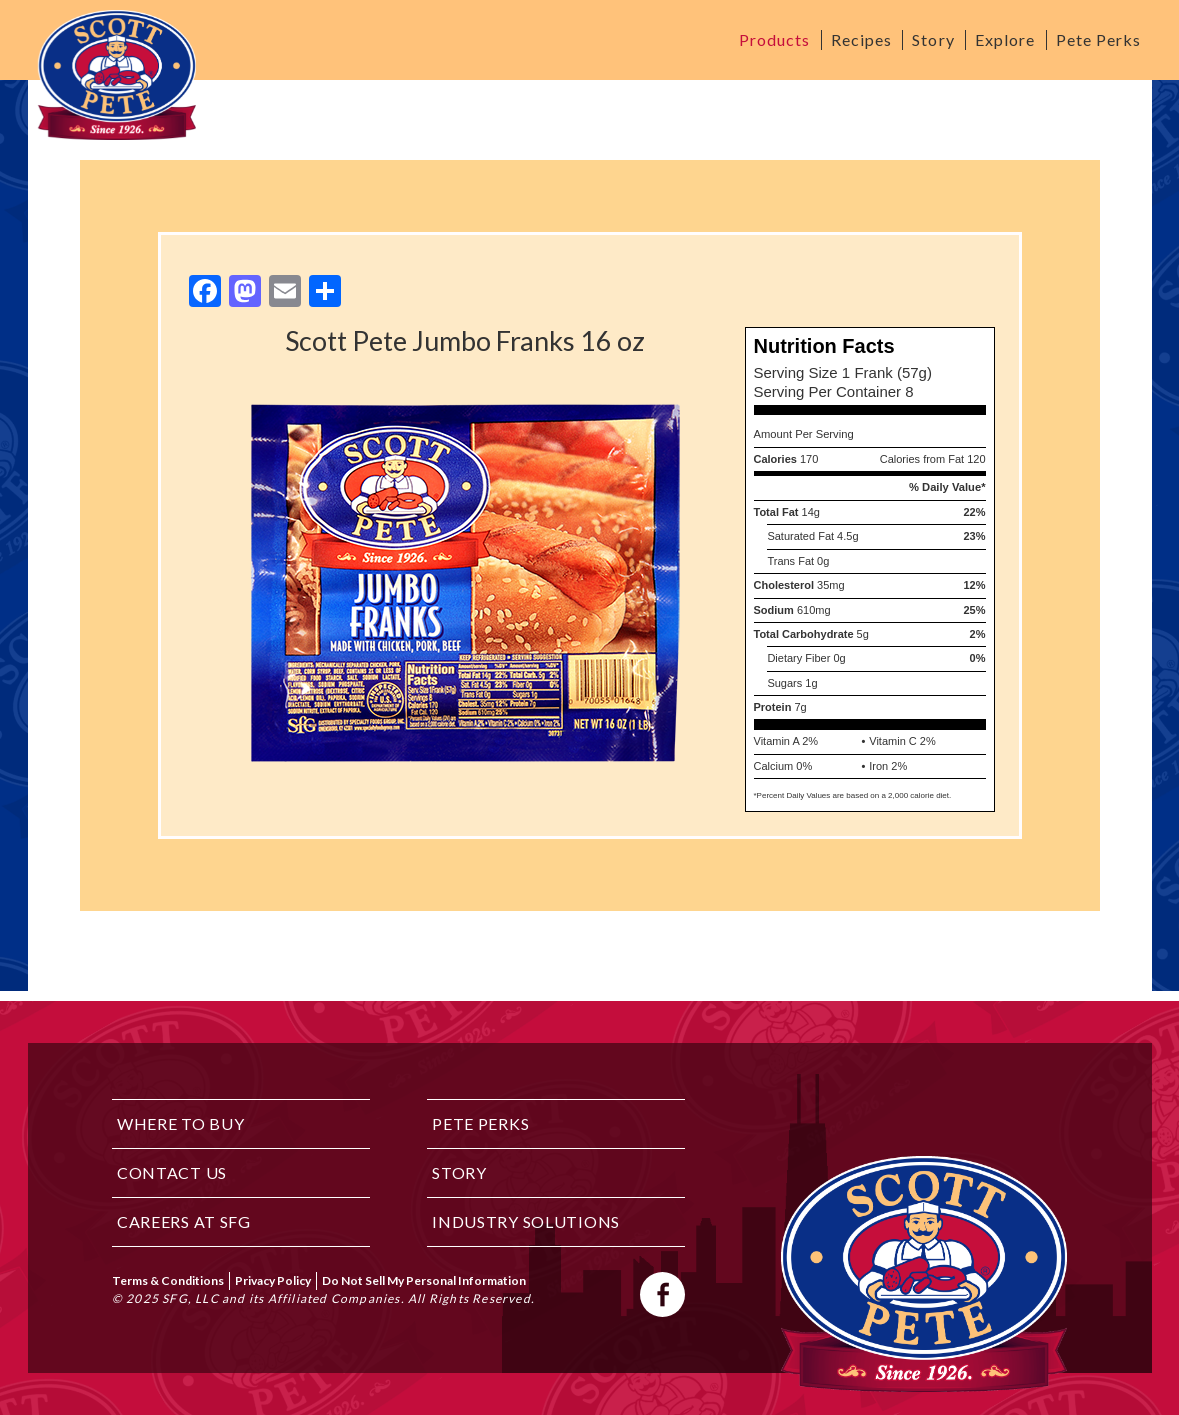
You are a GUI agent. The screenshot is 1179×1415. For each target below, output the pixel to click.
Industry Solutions (526, 1221)
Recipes (862, 39)
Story (933, 39)
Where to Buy (181, 1123)
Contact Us (172, 1172)
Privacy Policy (273, 1280)
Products (775, 39)
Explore (1005, 39)
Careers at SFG (184, 1221)
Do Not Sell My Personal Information (424, 1280)
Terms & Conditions (168, 1280)
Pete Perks (1099, 39)
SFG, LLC (190, 1298)
